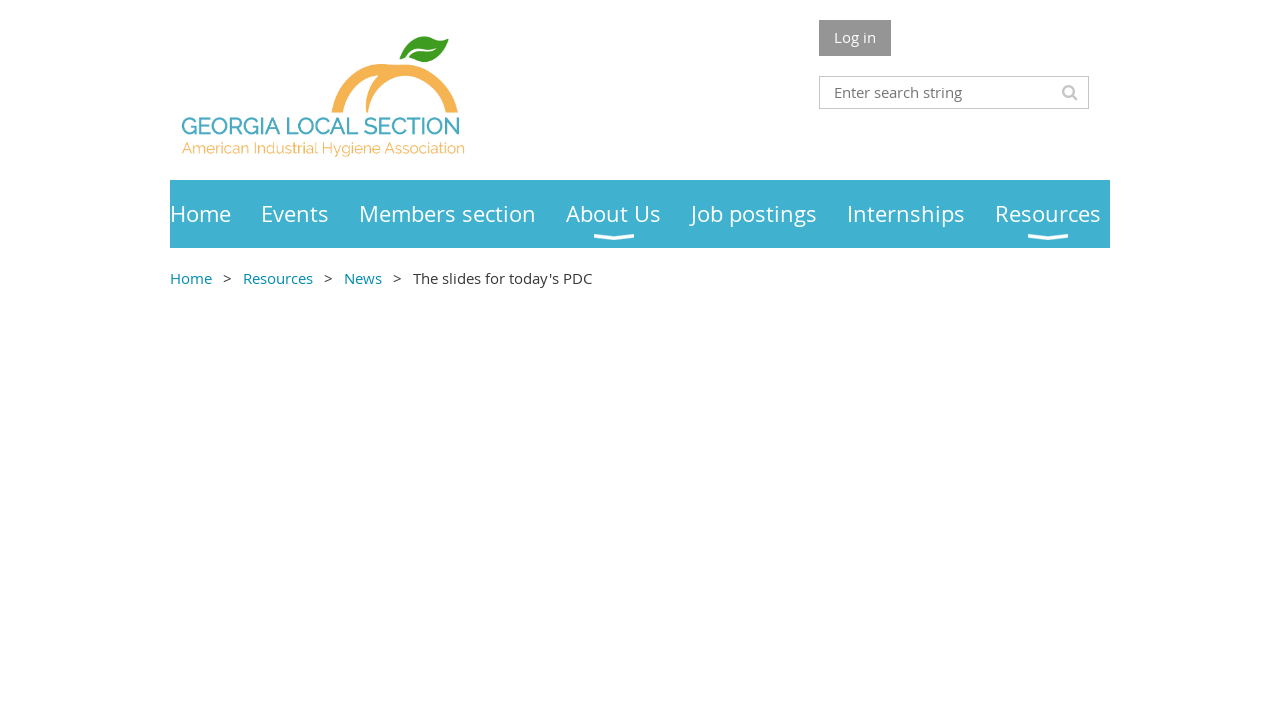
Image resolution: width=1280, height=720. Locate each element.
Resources (278, 278)
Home (191, 278)
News (365, 278)
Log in (855, 37)
